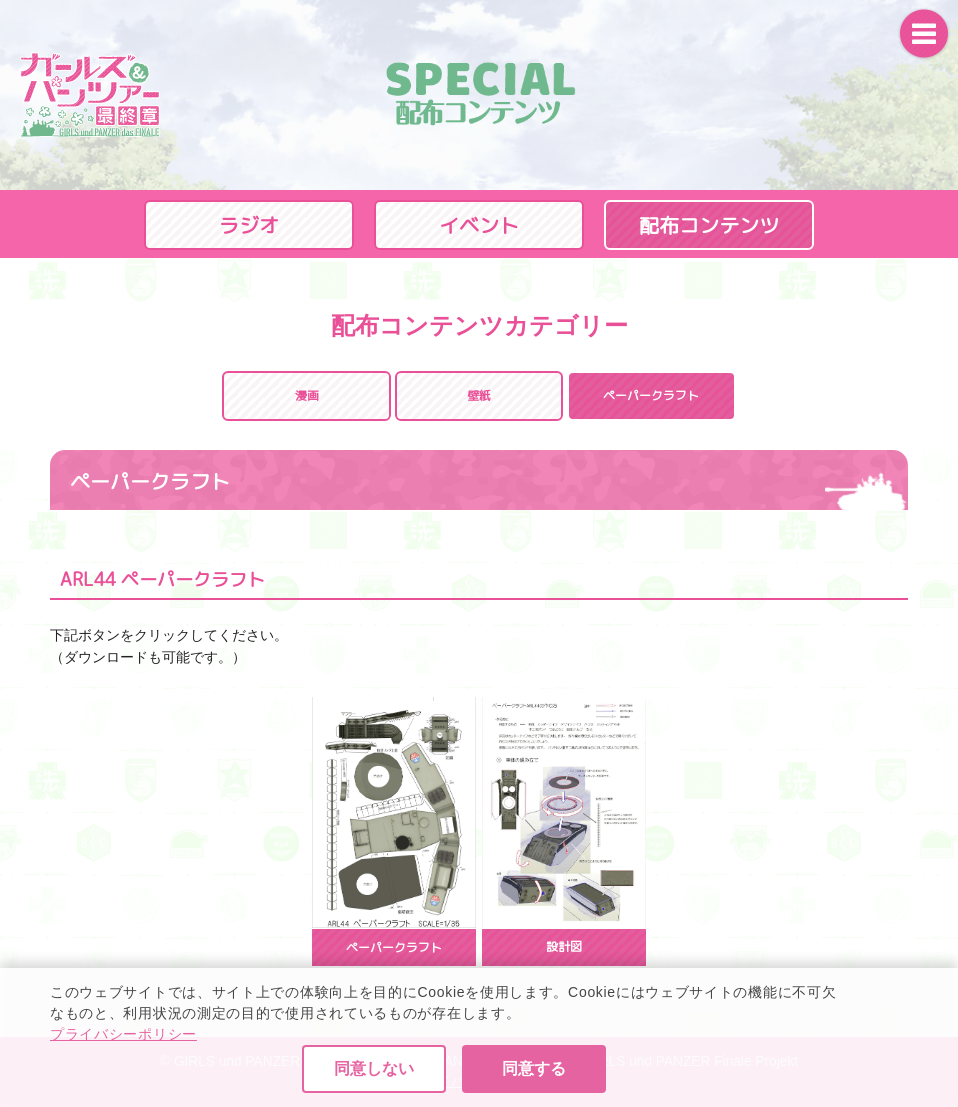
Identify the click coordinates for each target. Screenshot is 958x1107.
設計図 (564, 946)
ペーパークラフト (394, 947)
